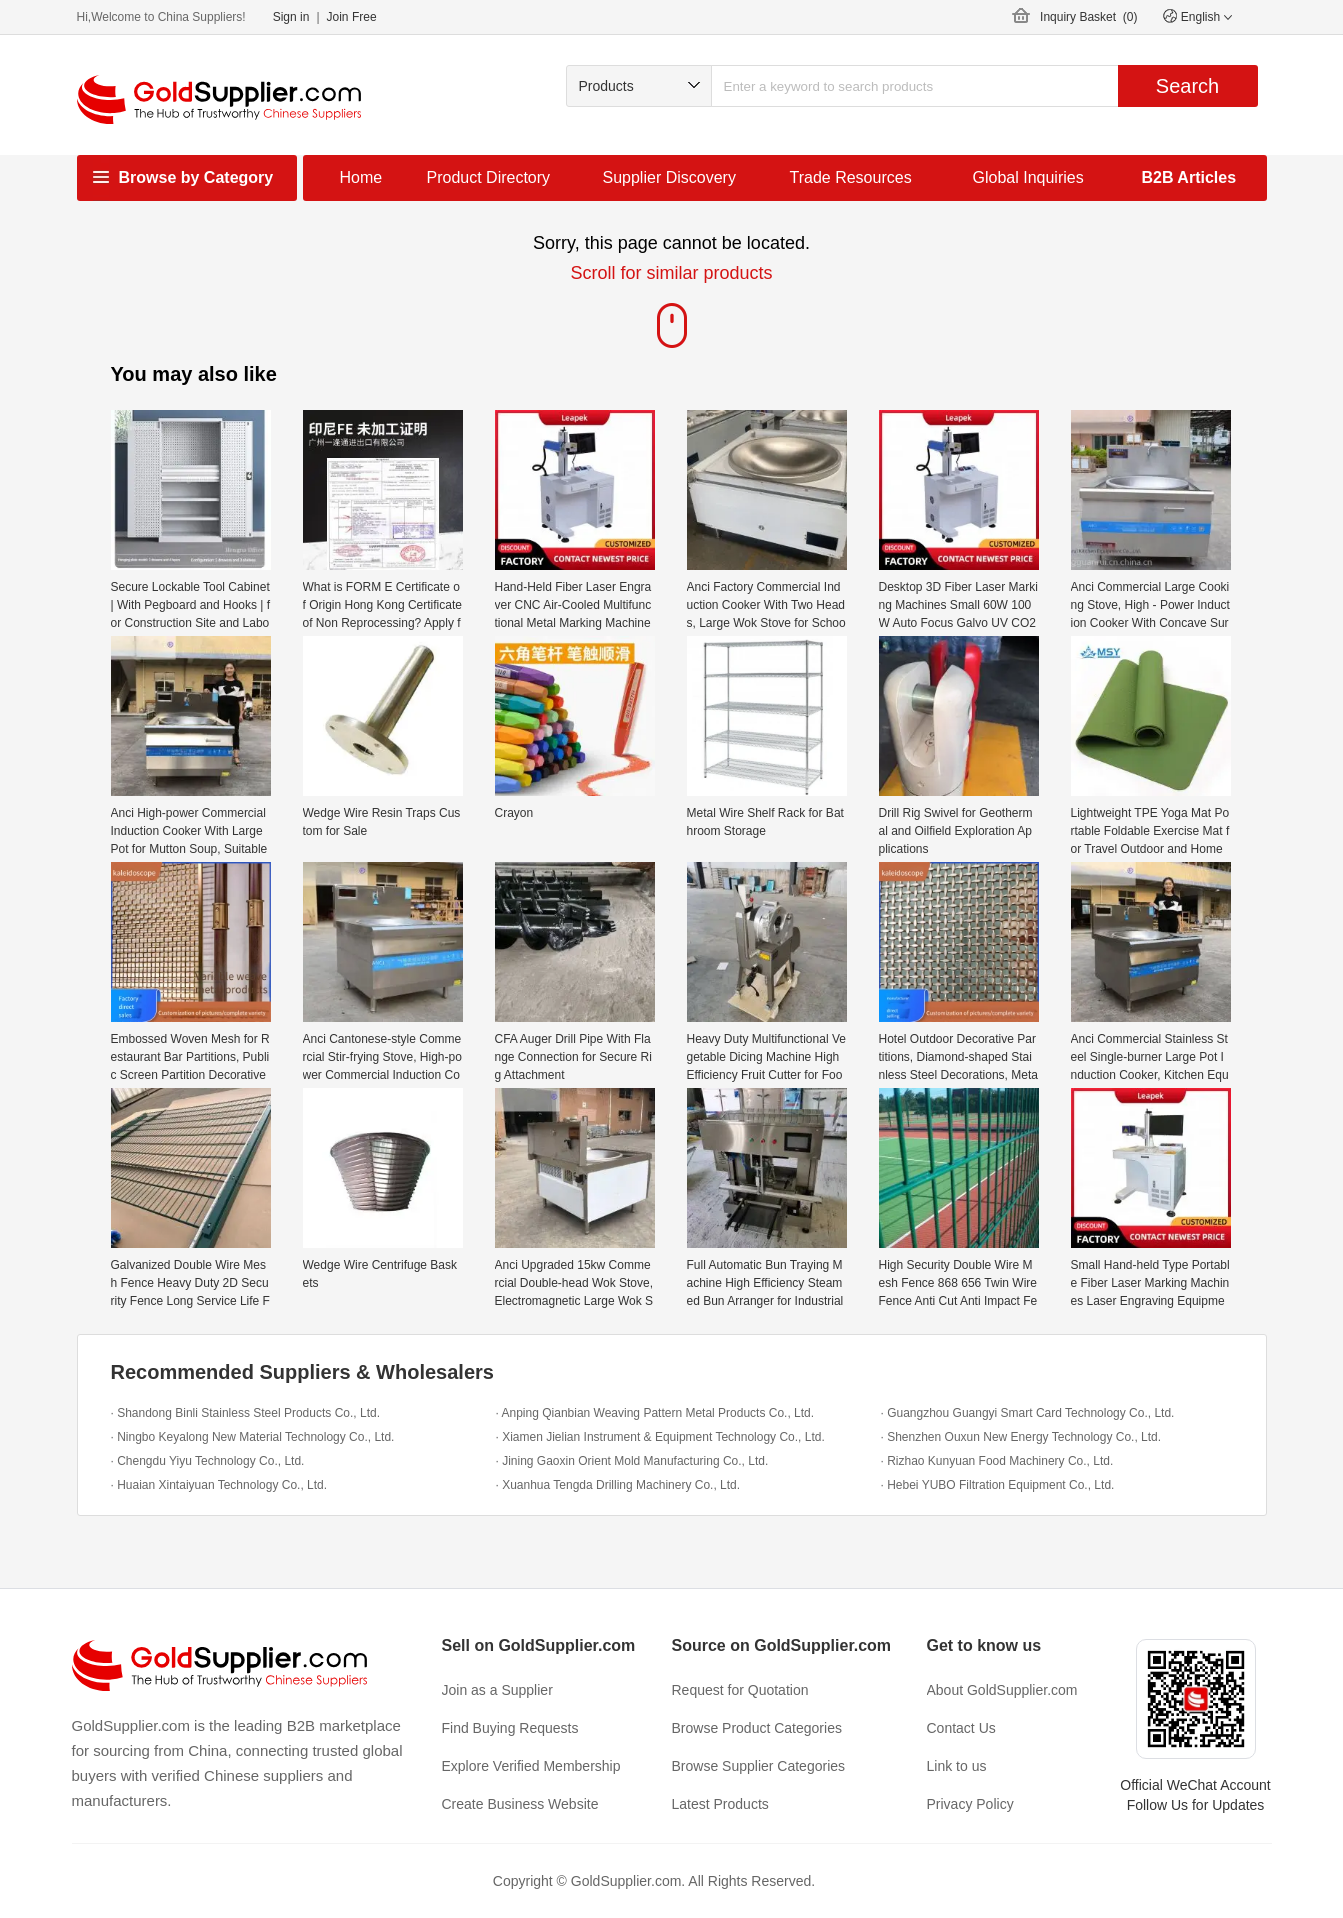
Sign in (291, 17)
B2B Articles (1189, 177)
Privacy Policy (970, 1804)
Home (361, 177)
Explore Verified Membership (531, 1766)
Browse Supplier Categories (759, 1766)
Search (1187, 86)
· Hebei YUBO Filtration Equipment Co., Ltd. (998, 1485)
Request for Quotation (740, 1690)
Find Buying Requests (510, 1728)
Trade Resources (851, 177)
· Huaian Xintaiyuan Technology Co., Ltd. (219, 1485)
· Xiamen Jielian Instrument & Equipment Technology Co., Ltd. (660, 1437)
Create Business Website (520, 1804)
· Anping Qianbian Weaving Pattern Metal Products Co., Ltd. (655, 1413)
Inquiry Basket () (1088, 17)
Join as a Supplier (497, 1690)
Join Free (352, 17)
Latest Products (720, 1804)
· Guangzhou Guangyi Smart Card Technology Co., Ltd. (1028, 1413)
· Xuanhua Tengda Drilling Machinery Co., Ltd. (618, 1485)
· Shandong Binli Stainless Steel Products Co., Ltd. (246, 1413)
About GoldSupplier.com (1002, 1690)
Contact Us (961, 1728)
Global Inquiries (1028, 177)
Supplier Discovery (669, 177)
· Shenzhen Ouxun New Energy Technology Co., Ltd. (1021, 1437)
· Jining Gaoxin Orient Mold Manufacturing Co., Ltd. (632, 1461)
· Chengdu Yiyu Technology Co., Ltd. (208, 1461)
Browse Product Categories (757, 1728)
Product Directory (489, 177)
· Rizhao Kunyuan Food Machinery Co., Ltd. (997, 1461)
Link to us (957, 1766)
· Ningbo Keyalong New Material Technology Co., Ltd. (253, 1437)
